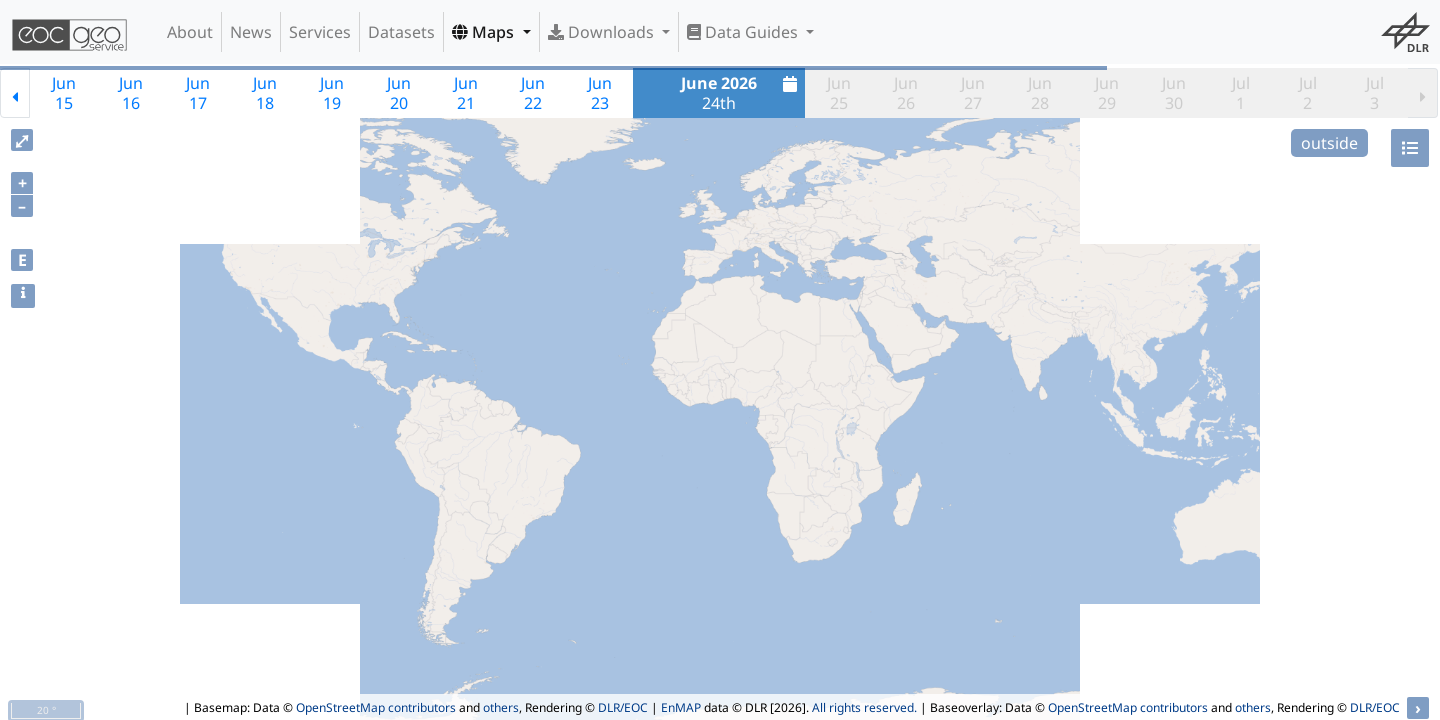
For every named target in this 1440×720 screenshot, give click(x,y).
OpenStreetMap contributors (376, 707)
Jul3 (1375, 93)
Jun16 (131, 93)
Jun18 (265, 93)
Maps (485, 32)
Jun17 (198, 93)
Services (320, 32)
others (501, 707)
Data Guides (744, 32)
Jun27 (973, 93)
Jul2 (1308, 93)
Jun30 (1174, 93)
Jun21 (466, 93)
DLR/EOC (623, 707)
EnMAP (681, 707)
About (190, 32)
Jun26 (906, 93)
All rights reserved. (864, 707)
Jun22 (533, 93)
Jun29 (1107, 93)
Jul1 (1241, 93)
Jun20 (399, 93)
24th (741, 93)
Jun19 (332, 93)
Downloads (603, 32)
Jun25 (839, 93)
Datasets (401, 32)
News (251, 32)
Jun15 (64, 93)
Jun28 (1040, 93)
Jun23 (600, 93)
